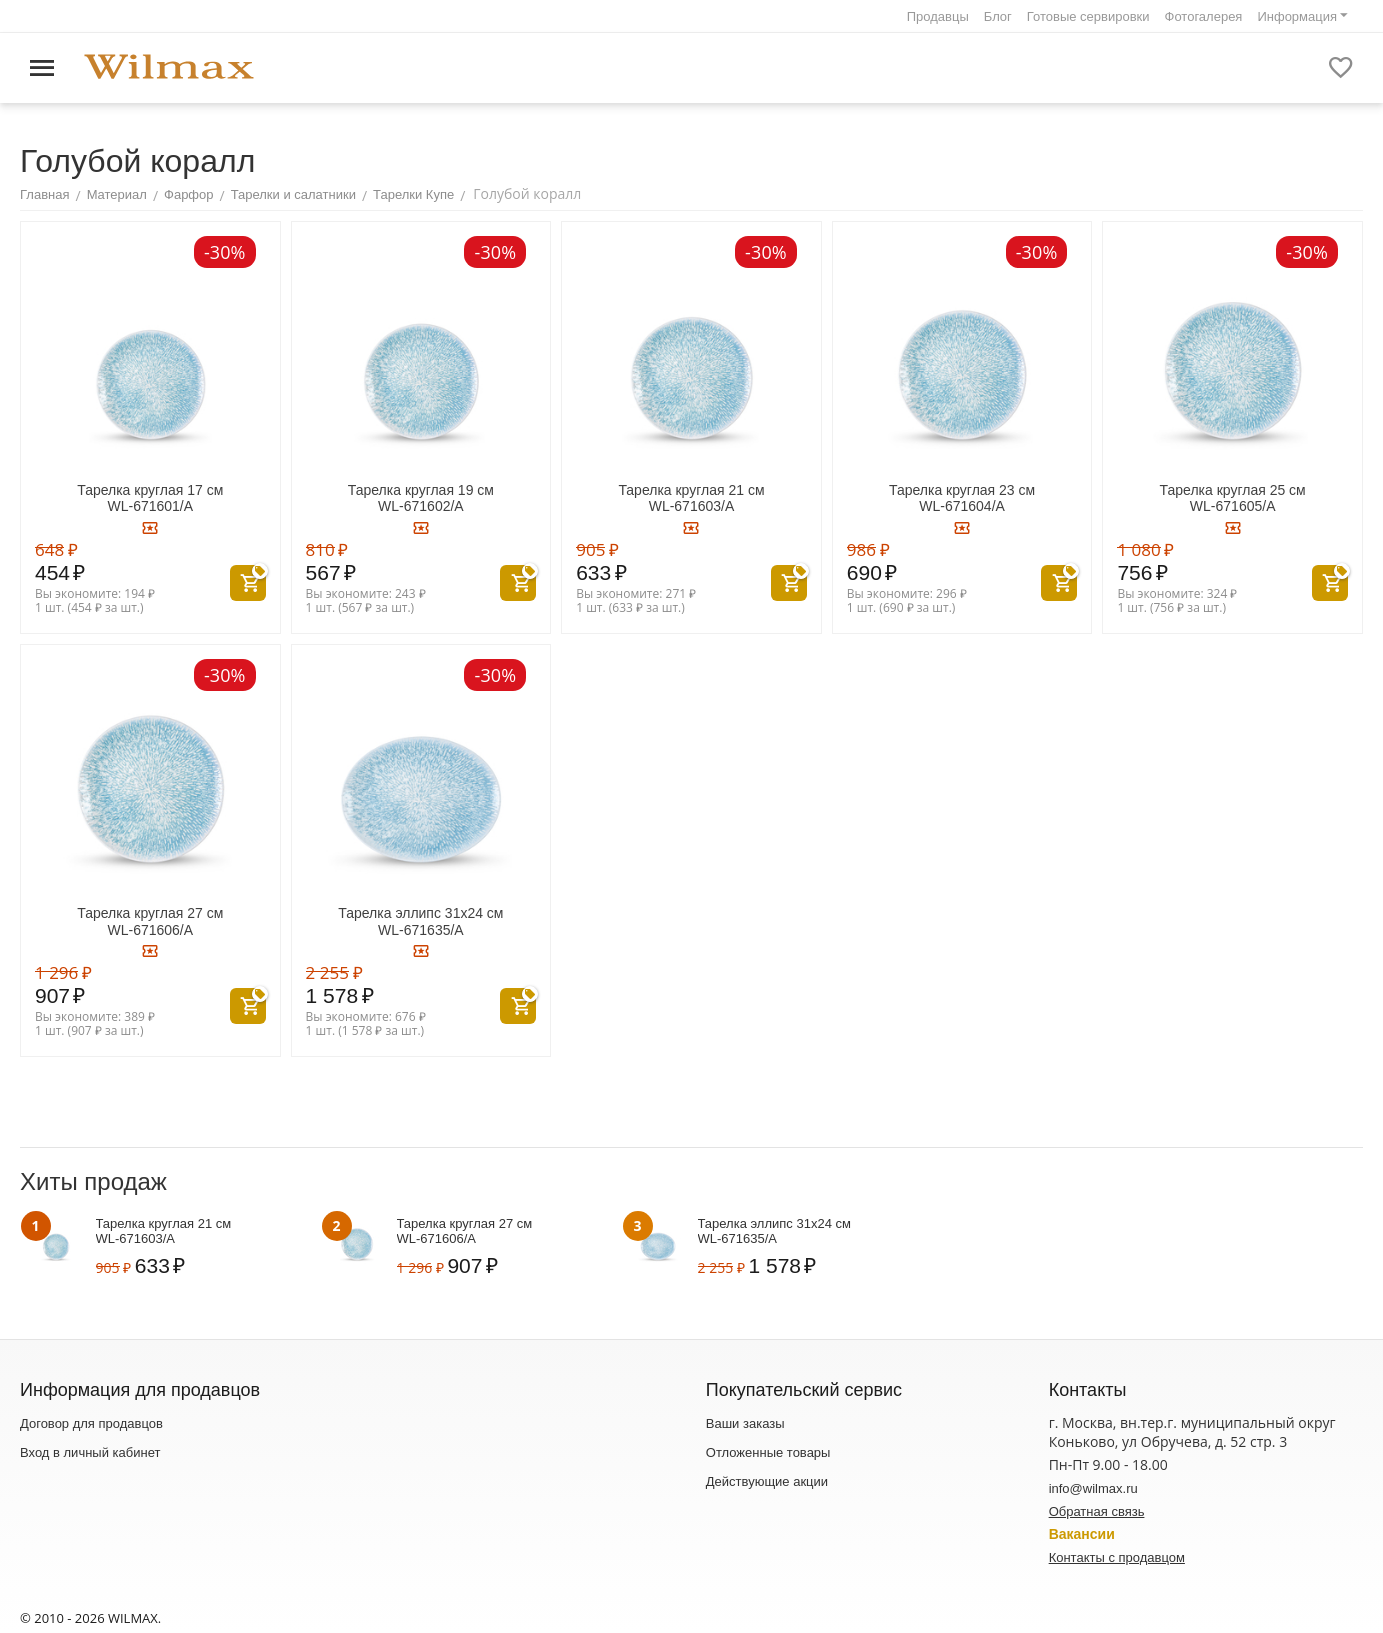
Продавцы (938, 16)
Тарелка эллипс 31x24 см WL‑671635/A (420, 921)
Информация (1297, 16)
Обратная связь (1097, 1511)
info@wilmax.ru (1093, 1488)
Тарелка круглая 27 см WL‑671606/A (150, 921)
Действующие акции (767, 1481)
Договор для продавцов (91, 1423)
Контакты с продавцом (1117, 1557)
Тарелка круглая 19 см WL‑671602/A (421, 498)
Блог (998, 16)
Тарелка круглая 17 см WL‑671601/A (150, 498)
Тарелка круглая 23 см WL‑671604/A (962, 498)
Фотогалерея (1204, 16)
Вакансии (1082, 1534)
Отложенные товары (768, 1452)
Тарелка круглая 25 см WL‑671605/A (1233, 498)
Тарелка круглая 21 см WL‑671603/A (691, 498)
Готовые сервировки (1088, 16)
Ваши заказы (745, 1423)
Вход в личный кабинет (90, 1452)
